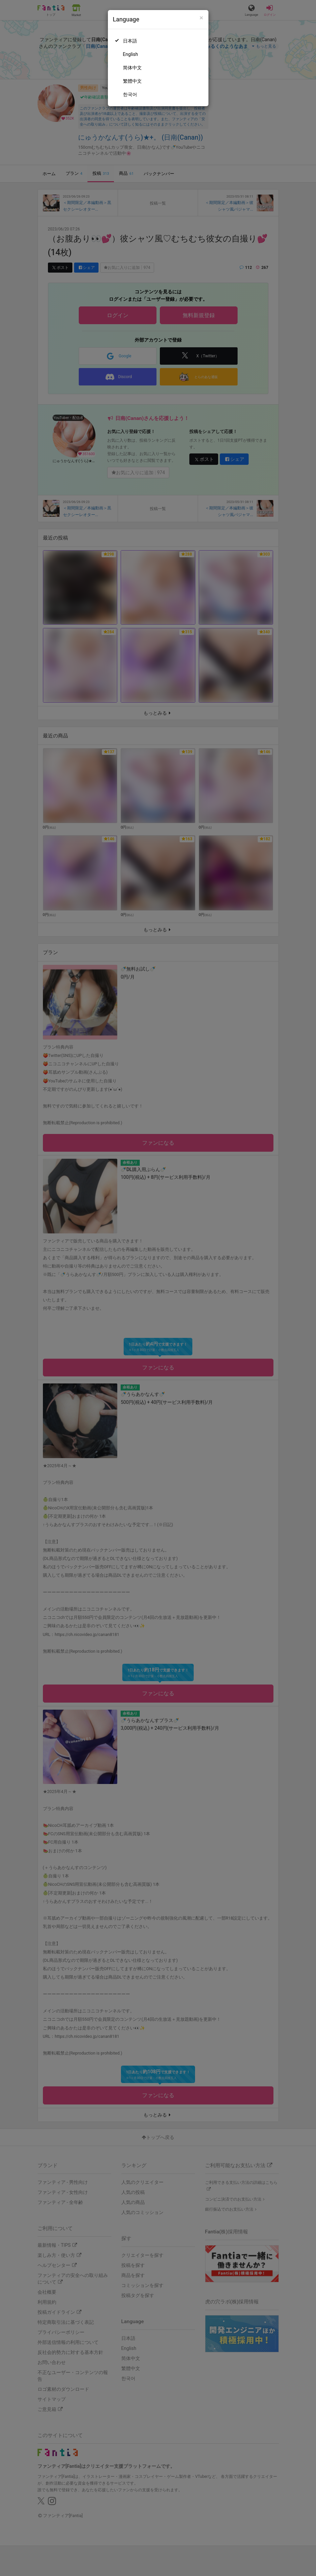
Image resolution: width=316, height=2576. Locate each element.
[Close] (201, 17)
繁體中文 (132, 81)
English (130, 54)
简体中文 (132, 67)
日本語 (130, 41)
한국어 (130, 94)
